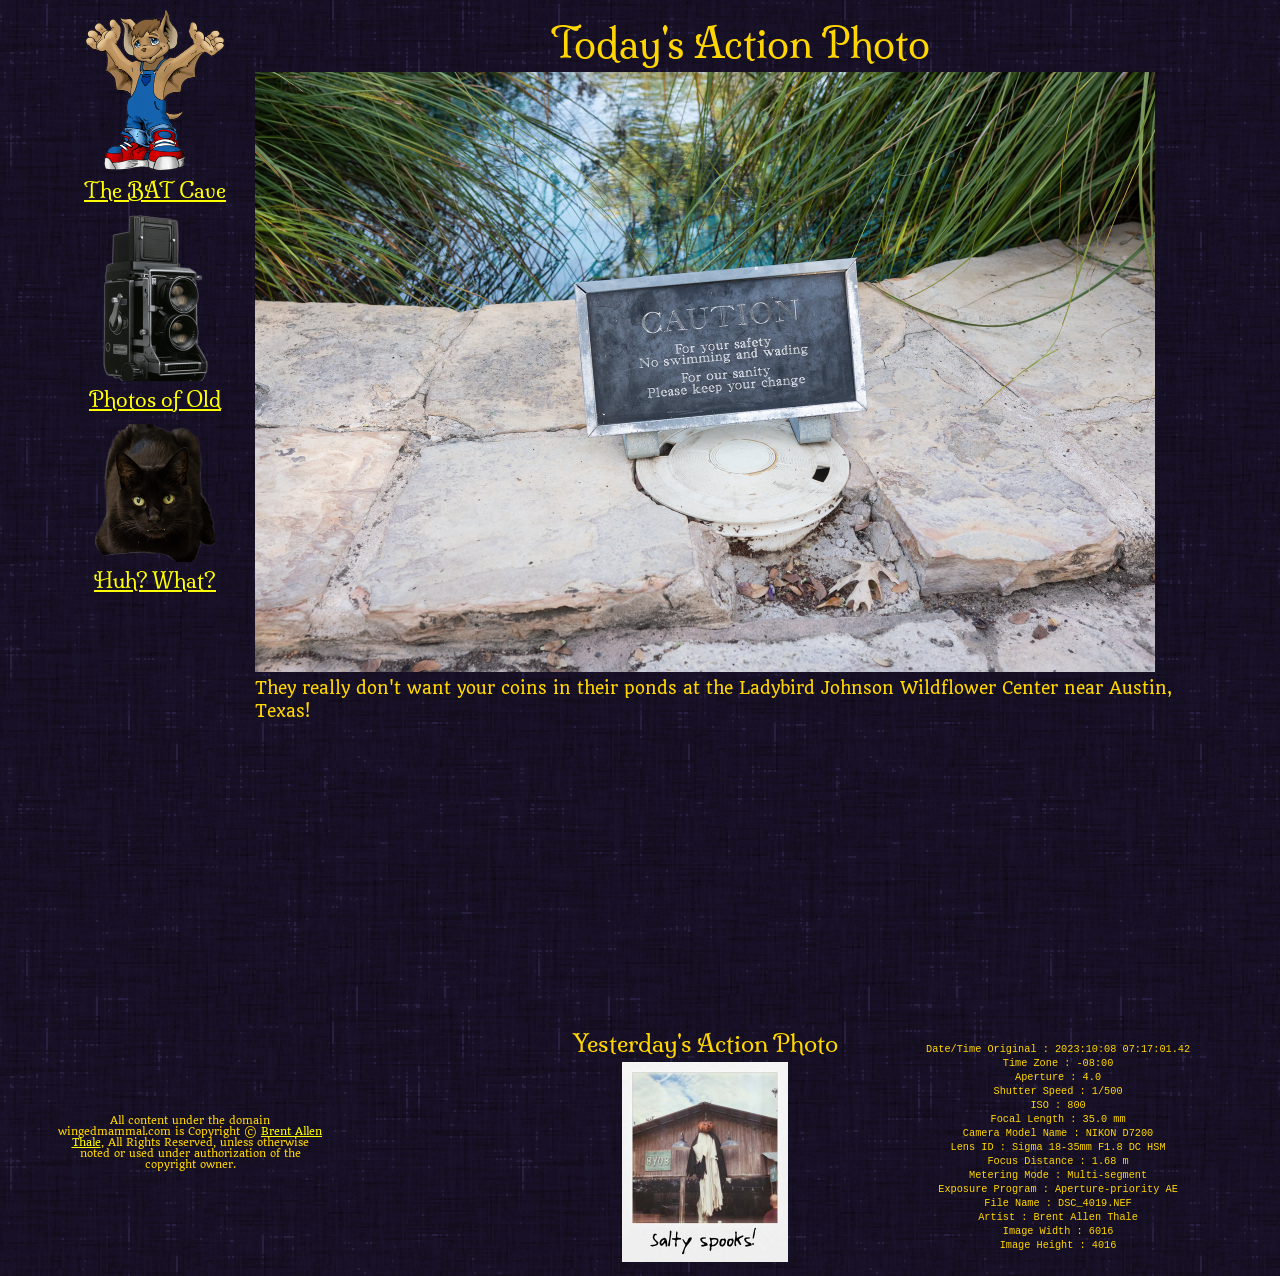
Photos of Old (155, 386)
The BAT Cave (155, 177)
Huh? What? (155, 567)
